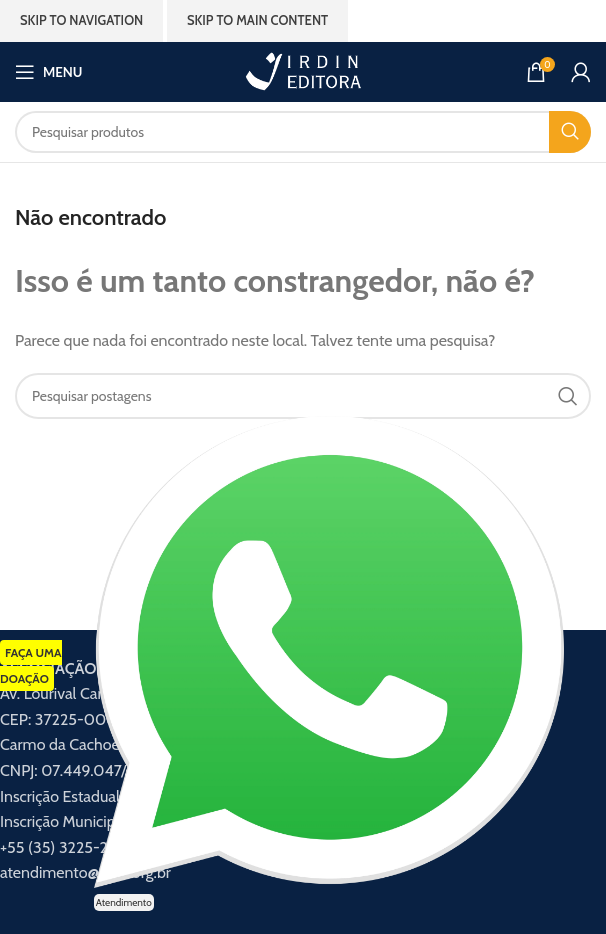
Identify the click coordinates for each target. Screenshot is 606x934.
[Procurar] (303, 132)
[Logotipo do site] (303, 70)
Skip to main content (257, 20)
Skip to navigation (81, 20)
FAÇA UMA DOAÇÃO (31, 665)
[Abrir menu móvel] (48, 72)
